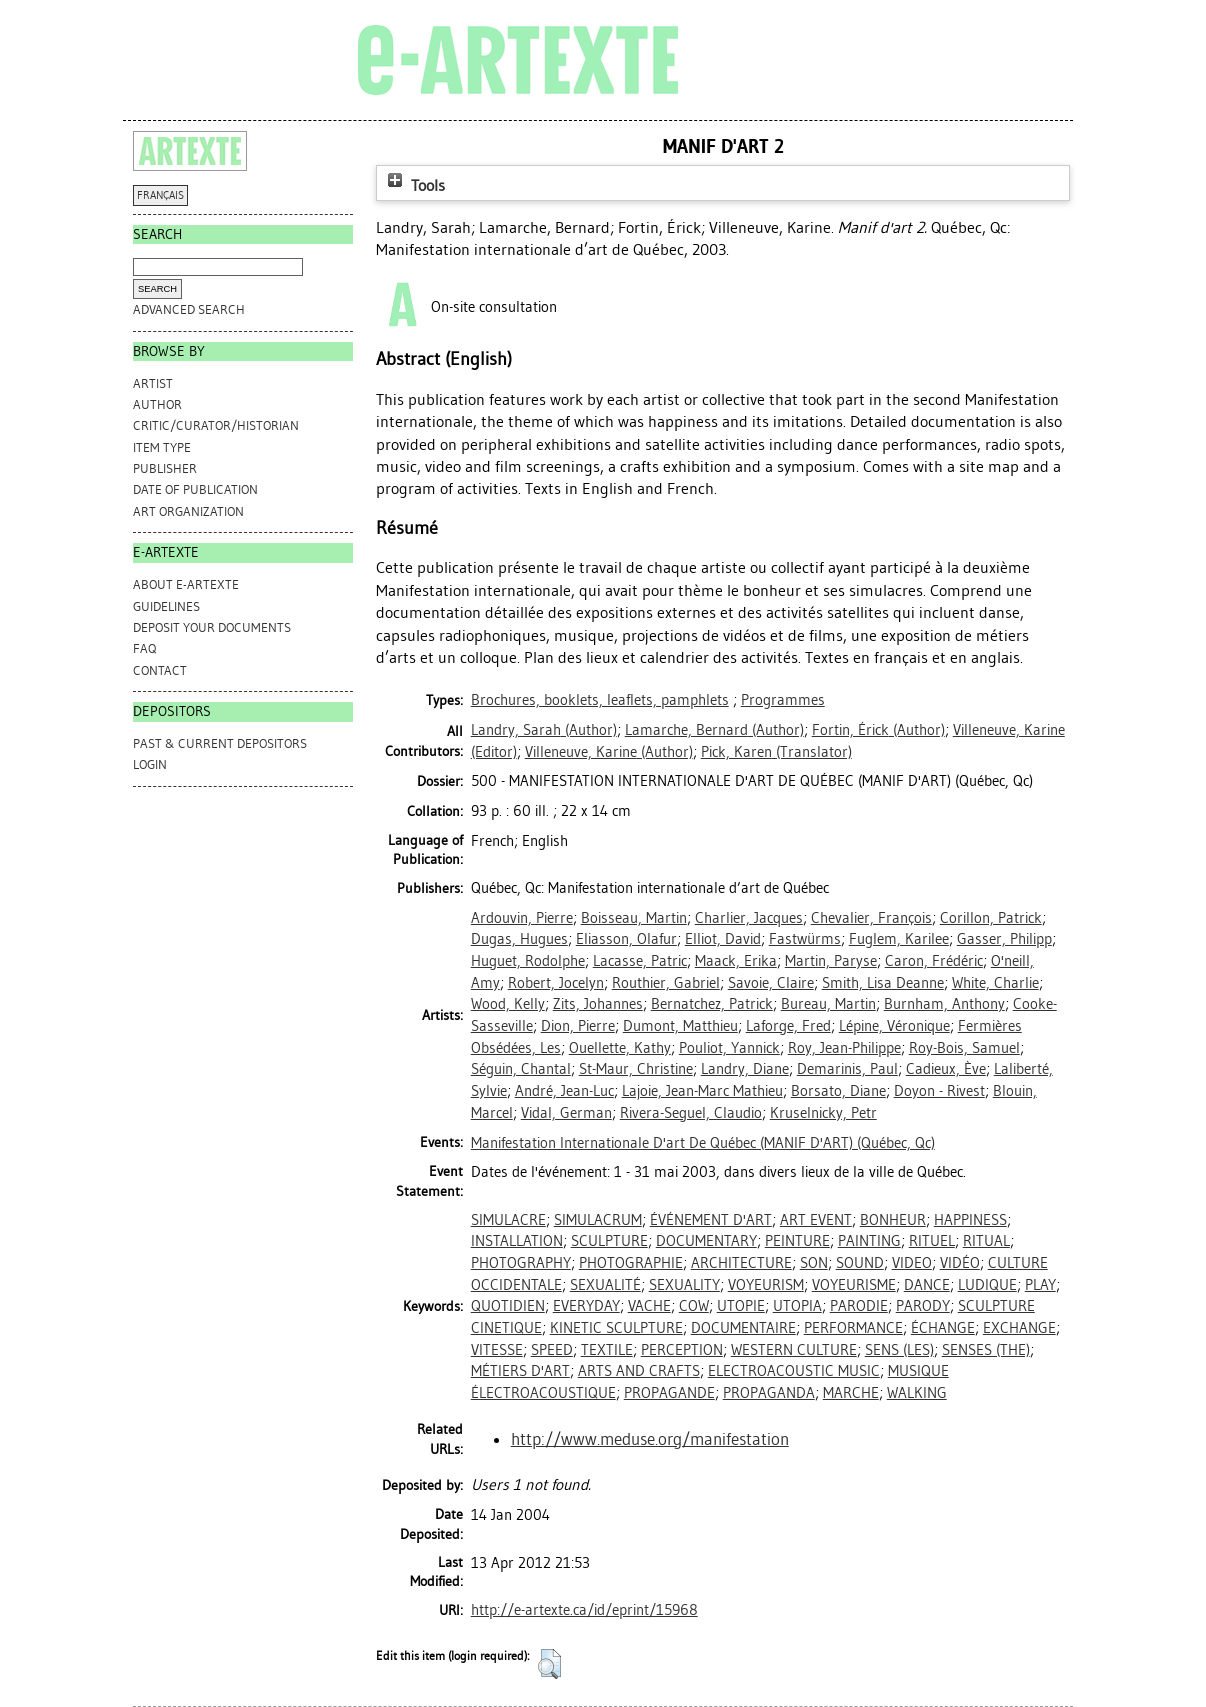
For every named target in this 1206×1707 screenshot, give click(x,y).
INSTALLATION (517, 1241)
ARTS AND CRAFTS (639, 1371)
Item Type (162, 447)
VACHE (649, 1306)
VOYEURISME (854, 1285)
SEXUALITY (684, 1285)
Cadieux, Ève (946, 1069)
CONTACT (160, 670)
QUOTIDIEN (508, 1306)
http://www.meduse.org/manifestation (650, 1439)
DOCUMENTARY (706, 1241)
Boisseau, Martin (634, 918)
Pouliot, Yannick (729, 1048)
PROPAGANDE (669, 1393)
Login (150, 764)
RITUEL (932, 1241)
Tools (414, 185)
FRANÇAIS (160, 195)
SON (814, 1263)
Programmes (783, 700)
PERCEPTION (682, 1350)
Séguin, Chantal (521, 1069)
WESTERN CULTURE (794, 1350)
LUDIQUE (987, 1285)
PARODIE (859, 1306)
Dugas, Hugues (519, 939)
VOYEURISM (766, 1285)
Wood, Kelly (508, 1004)
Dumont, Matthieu (680, 1026)
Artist (153, 383)
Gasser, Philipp (1004, 939)
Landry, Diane (745, 1069)
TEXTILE (607, 1350)
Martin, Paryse (831, 961)
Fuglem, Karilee (899, 939)
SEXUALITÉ (605, 1285)
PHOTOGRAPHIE (631, 1263)
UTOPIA (797, 1306)
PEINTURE (797, 1241)
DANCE (927, 1285)
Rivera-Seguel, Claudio (691, 1113)
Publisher (165, 468)
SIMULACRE (508, 1220)
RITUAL (986, 1241)
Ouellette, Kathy (620, 1048)
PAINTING (869, 1241)
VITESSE (497, 1350)
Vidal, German (566, 1113)
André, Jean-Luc (564, 1091)
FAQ (144, 648)
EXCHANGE (1019, 1328)
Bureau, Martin (828, 1004)
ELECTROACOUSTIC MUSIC (794, 1371)
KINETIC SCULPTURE (616, 1328)
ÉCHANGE (943, 1328)
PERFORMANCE (853, 1328)
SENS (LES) (899, 1350)
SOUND (860, 1263)
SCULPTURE (609, 1241)
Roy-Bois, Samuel (964, 1048)
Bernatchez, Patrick (712, 1004)
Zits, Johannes (598, 1004)
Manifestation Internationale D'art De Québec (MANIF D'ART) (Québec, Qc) (703, 1143)
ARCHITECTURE (741, 1263)
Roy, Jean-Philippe (844, 1048)
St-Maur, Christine (636, 1069)
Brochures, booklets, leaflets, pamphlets (600, 700)
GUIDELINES (166, 606)
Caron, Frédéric (934, 961)
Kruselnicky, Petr (823, 1113)
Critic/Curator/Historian (216, 425)
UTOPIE (741, 1306)
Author (157, 404)
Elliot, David (723, 939)
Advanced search (189, 309)
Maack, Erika (736, 961)
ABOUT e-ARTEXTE (186, 584)
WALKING (917, 1393)
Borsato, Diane (838, 1091)
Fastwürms (805, 939)
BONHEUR (893, 1220)
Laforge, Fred (788, 1026)
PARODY (923, 1306)
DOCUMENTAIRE (743, 1328)
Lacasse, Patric (640, 961)
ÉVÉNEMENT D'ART (711, 1220)
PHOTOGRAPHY (521, 1263)
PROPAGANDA (769, 1393)
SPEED (552, 1350)
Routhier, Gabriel (666, 983)
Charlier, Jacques (749, 918)
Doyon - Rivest (939, 1091)
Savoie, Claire (771, 983)
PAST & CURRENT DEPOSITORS (220, 743)
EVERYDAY (586, 1306)
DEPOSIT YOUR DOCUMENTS (212, 627)
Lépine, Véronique (894, 1026)
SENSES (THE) (986, 1350)
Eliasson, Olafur (626, 939)
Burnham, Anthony (944, 1004)
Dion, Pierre (578, 1026)
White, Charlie (995, 983)
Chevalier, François (871, 918)
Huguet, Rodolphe (528, 961)
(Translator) (776, 752)
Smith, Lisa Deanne (883, 983)
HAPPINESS (970, 1220)
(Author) (544, 730)
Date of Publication (195, 489)
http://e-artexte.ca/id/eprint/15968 (584, 1610)
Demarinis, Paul (847, 1069)
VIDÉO (960, 1263)
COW (694, 1306)
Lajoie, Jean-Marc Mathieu (702, 1091)
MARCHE (851, 1393)
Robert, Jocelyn (556, 983)
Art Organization (188, 511)
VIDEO (912, 1263)
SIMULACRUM (598, 1220)
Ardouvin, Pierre (522, 918)
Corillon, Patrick (991, 918)
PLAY (1040, 1285)
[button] (549, 1664)
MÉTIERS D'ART (520, 1371)
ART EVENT (816, 1220)
